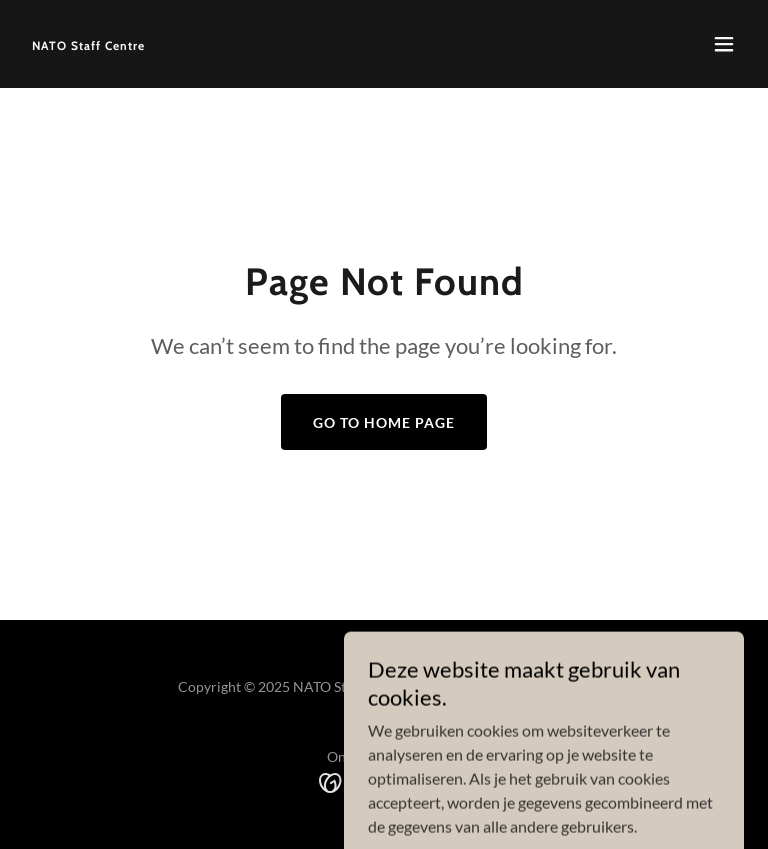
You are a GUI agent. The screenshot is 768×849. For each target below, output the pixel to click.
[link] (88, 43)
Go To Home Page (384, 422)
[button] (724, 44)
